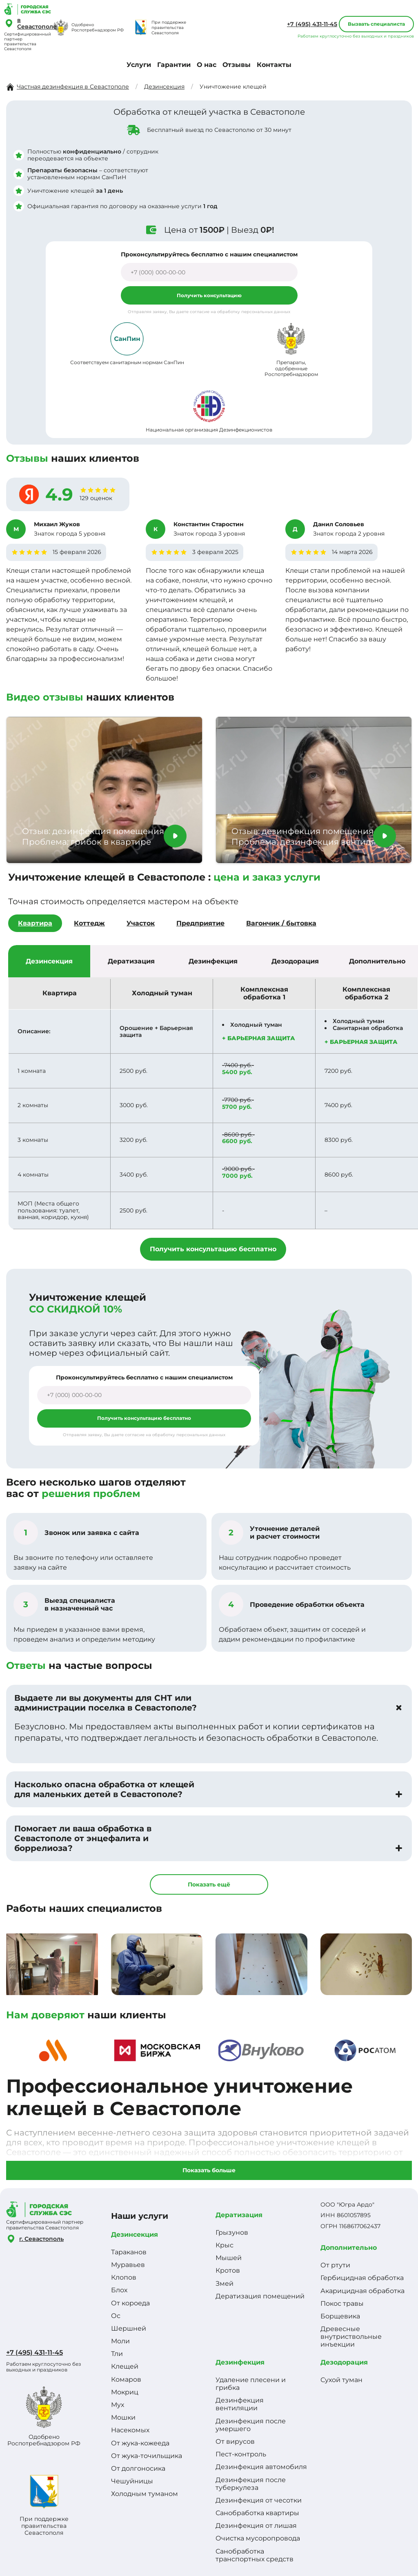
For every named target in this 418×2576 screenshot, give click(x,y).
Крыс (224, 2245)
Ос (115, 2316)
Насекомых (130, 2430)
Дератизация (239, 2215)
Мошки (123, 2417)
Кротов (228, 2270)
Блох (119, 2290)
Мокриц (124, 2392)
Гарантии (174, 65)
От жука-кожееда (140, 2443)
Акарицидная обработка (362, 2291)
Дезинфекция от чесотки (259, 2500)
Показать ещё (209, 1884)
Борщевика (340, 2316)
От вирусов (235, 2441)
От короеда (130, 2303)
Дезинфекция (240, 2362)
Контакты (274, 65)
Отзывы (236, 65)
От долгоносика (138, 2468)
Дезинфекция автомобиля (261, 2467)
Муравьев (128, 2265)
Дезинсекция (134, 2234)
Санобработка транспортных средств (254, 2555)
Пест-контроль (241, 2454)
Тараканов (129, 2252)
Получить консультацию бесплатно (213, 1249)
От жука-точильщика (146, 2456)
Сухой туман (341, 2380)
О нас (206, 65)
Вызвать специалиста (376, 24)
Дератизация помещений (260, 2296)
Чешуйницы (132, 2481)
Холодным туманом (144, 2494)
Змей (224, 2283)
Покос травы (342, 2303)
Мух (117, 2405)
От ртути (335, 2265)
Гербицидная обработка (362, 2278)
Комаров (126, 2379)
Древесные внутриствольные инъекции (351, 2336)
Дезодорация (344, 2362)
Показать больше (209, 2170)
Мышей (229, 2258)
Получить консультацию (209, 295)
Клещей (124, 2366)
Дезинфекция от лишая (256, 2525)
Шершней (128, 2328)
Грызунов (232, 2232)
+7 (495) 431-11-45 (312, 24)
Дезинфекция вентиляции (240, 2404)
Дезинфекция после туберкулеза (251, 2483)
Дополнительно (348, 2247)
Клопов (123, 2277)
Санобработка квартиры (257, 2513)
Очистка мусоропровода (258, 2538)
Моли (120, 2341)
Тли (117, 2354)
